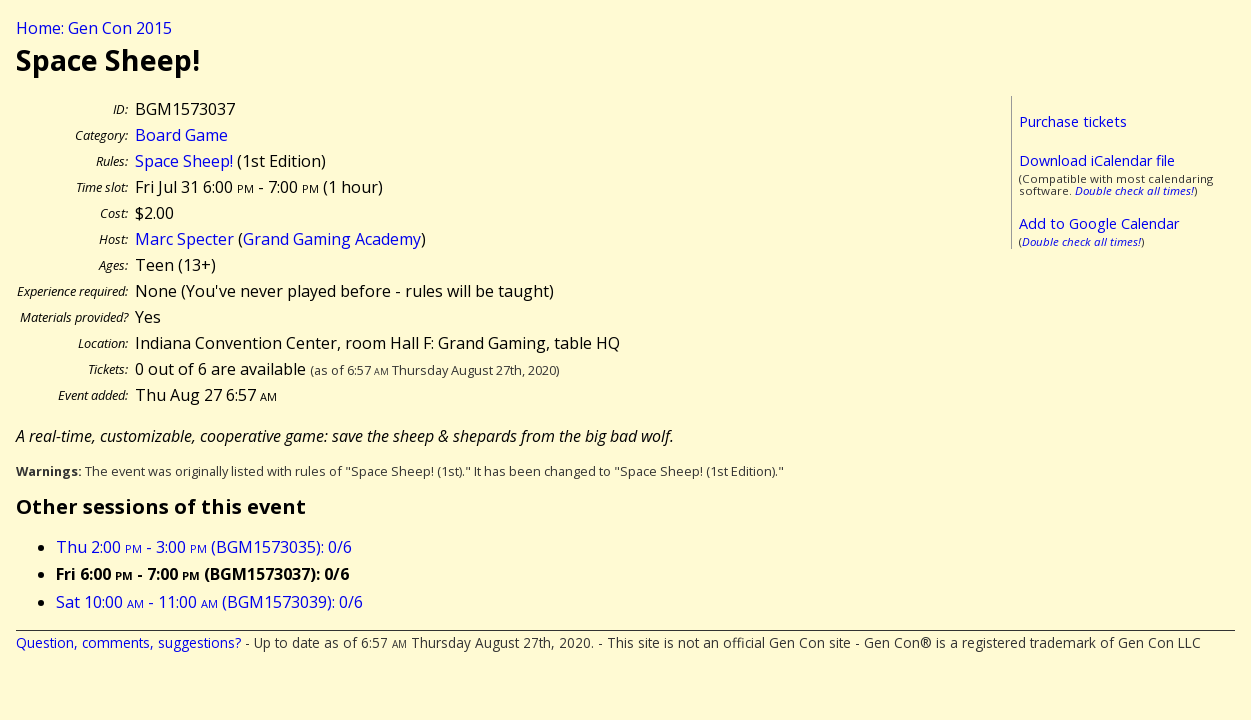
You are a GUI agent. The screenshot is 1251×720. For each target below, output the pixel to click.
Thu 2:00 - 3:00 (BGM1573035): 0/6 (204, 547)
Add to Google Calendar (1099, 223)
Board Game (181, 135)
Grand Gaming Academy (332, 239)
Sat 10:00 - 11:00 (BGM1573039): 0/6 (209, 602)
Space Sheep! (184, 161)
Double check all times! (1134, 190)
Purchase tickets (1073, 121)
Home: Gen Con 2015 (94, 28)
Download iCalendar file (1097, 160)
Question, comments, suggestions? (128, 642)
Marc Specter (184, 239)
